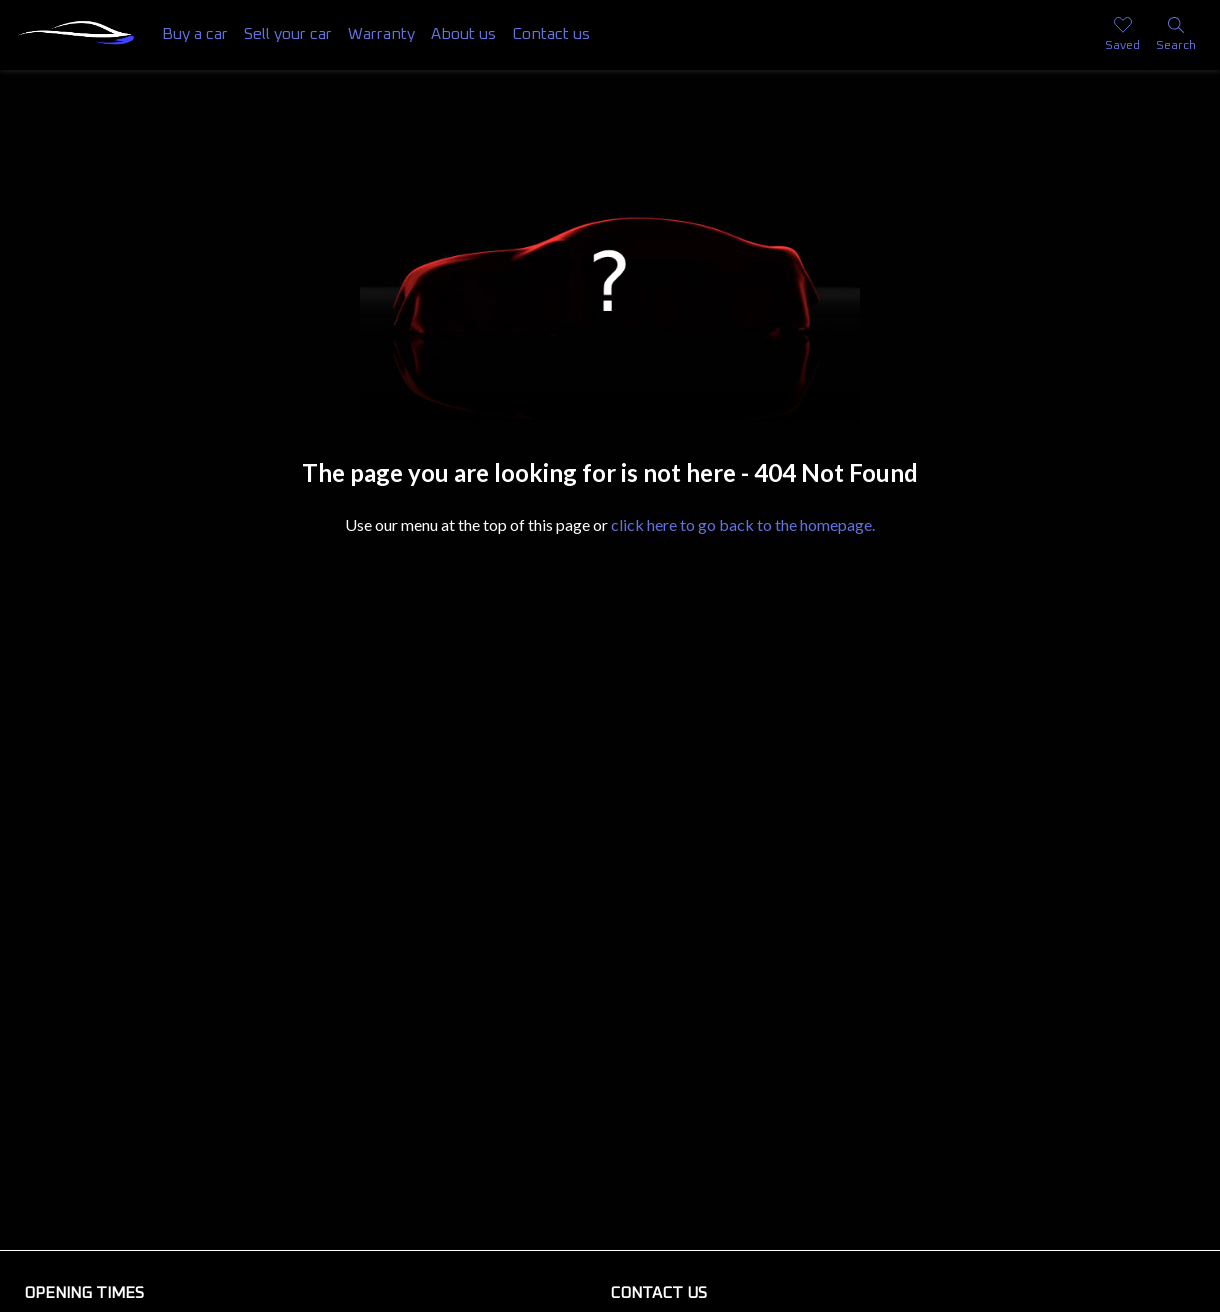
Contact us (551, 34)
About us (463, 34)
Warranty (381, 34)
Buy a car (195, 34)
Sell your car (288, 34)
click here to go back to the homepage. (743, 524)
